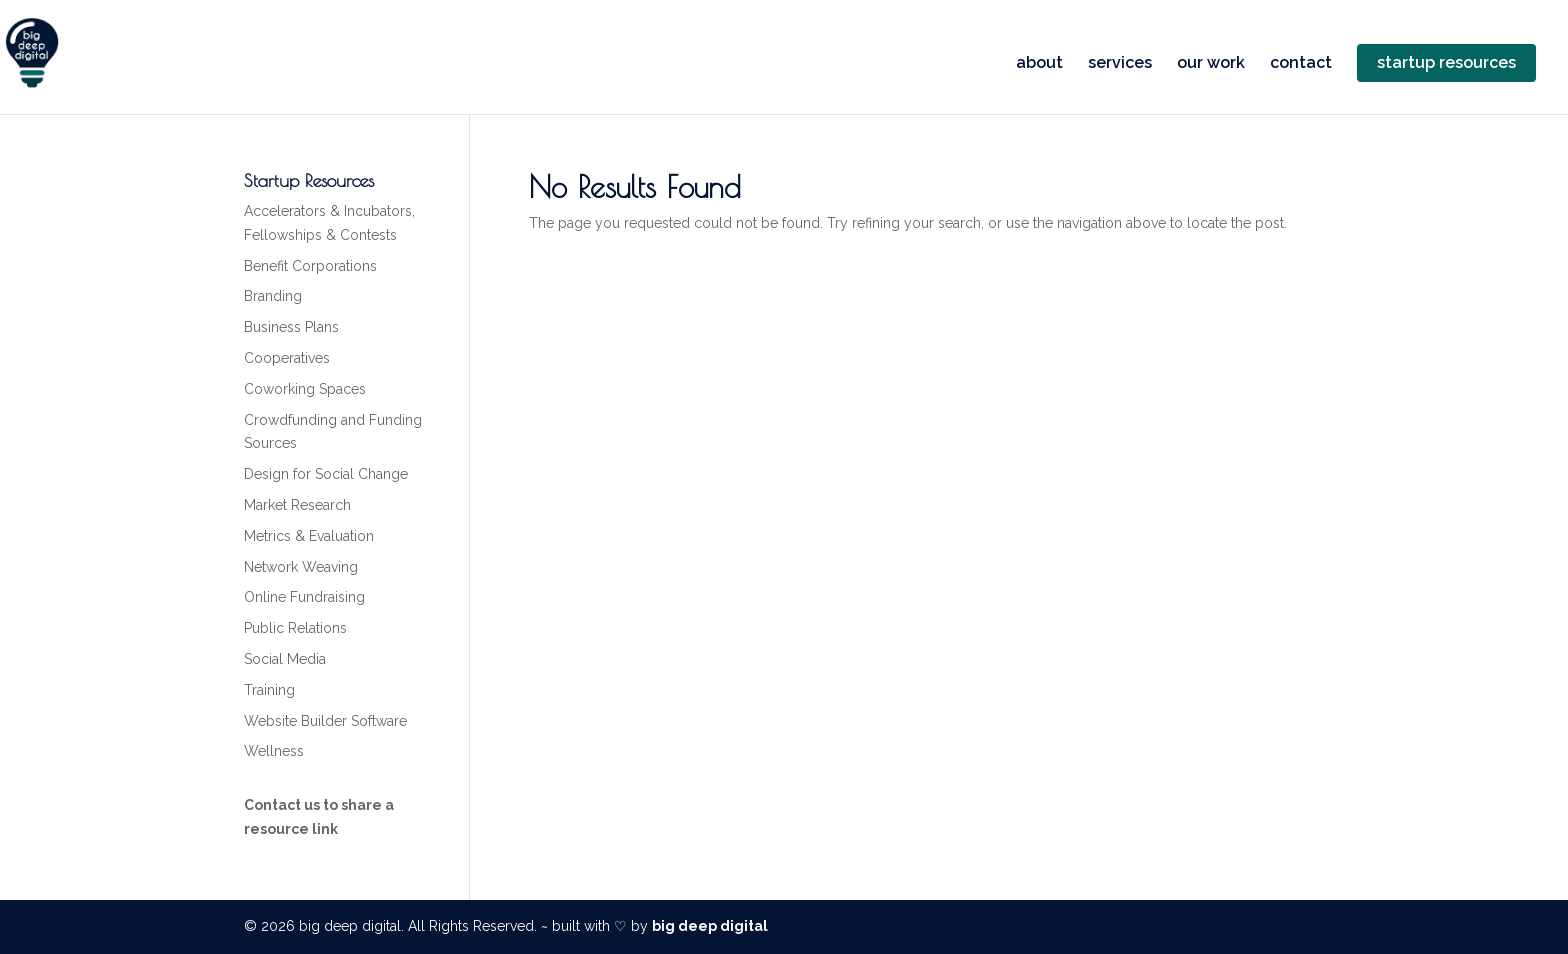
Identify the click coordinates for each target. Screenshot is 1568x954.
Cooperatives (287, 358)
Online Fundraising (304, 597)
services (1120, 64)
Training (269, 690)
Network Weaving (301, 567)
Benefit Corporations (310, 266)
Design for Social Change (326, 474)
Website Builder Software (325, 721)
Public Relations (295, 628)
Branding (273, 296)
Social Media (285, 659)
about (1039, 64)
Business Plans (291, 327)
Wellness (274, 751)
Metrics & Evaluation (309, 536)
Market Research (297, 505)
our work (1211, 64)
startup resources (1446, 62)
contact (1301, 64)
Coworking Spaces (305, 389)
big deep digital (710, 926)
